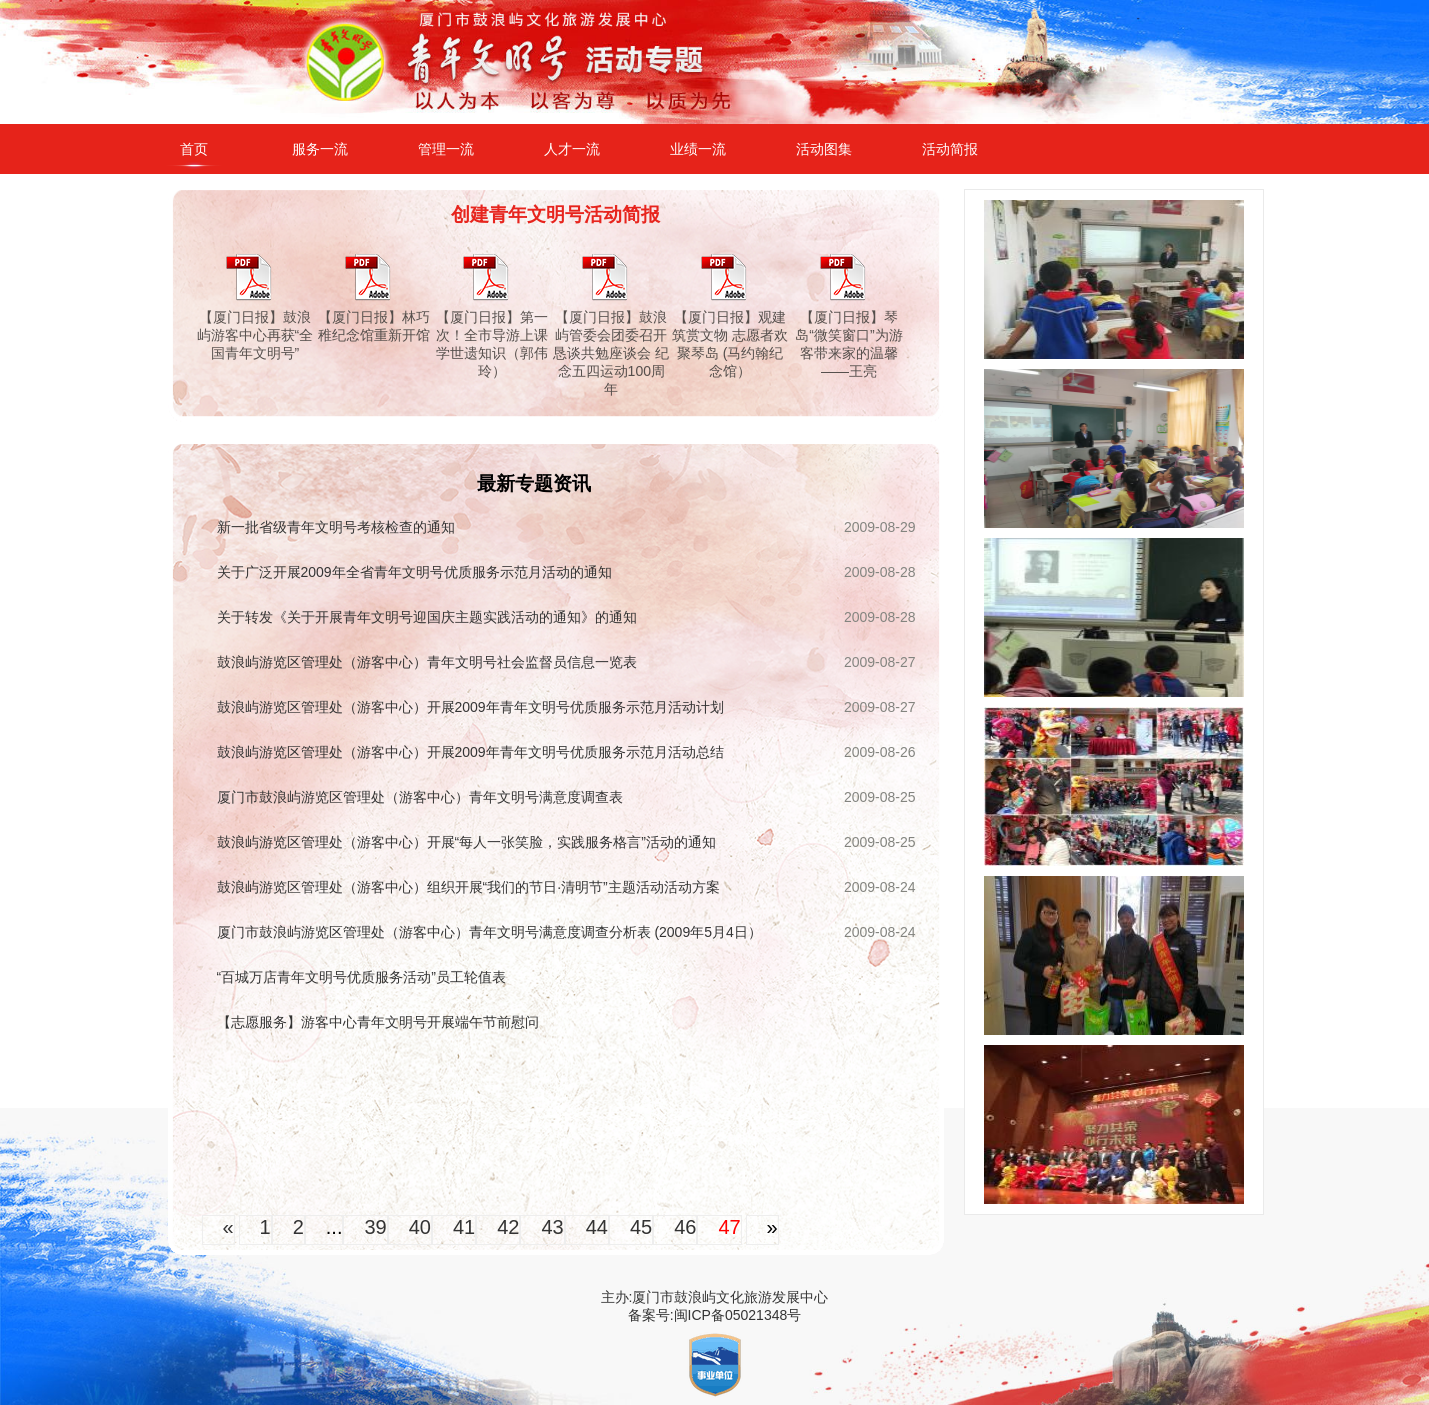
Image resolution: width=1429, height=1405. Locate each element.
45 (641, 1227)
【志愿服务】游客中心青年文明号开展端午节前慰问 (378, 1022)
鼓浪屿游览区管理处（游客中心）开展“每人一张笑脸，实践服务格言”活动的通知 (466, 842)
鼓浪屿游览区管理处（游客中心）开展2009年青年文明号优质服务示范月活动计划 (470, 707)
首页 (194, 149)
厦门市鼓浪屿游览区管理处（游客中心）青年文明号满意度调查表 (420, 797)
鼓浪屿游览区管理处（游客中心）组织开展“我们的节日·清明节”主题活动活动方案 (468, 887)
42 (508, 1227)
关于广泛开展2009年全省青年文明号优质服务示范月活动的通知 (414, 572)
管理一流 (446, 149)
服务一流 (320, 149)
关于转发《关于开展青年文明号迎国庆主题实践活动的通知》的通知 (427, 617)
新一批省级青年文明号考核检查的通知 (336, 527)
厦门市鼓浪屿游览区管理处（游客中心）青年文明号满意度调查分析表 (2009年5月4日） (489, 932)
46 (685, 1227)
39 (375, 1227)
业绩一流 (698, 149)
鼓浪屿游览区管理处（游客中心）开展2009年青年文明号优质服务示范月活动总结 (470, 752)
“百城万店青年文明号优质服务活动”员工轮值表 (361, 977)
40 (420, 1227)
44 (597, 1227)
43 (552, 1227)
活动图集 (824, 149)
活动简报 (950, 149)
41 (464, 1227)
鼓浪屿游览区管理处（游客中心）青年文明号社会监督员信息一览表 (427, 662)
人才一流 (572, 149)
